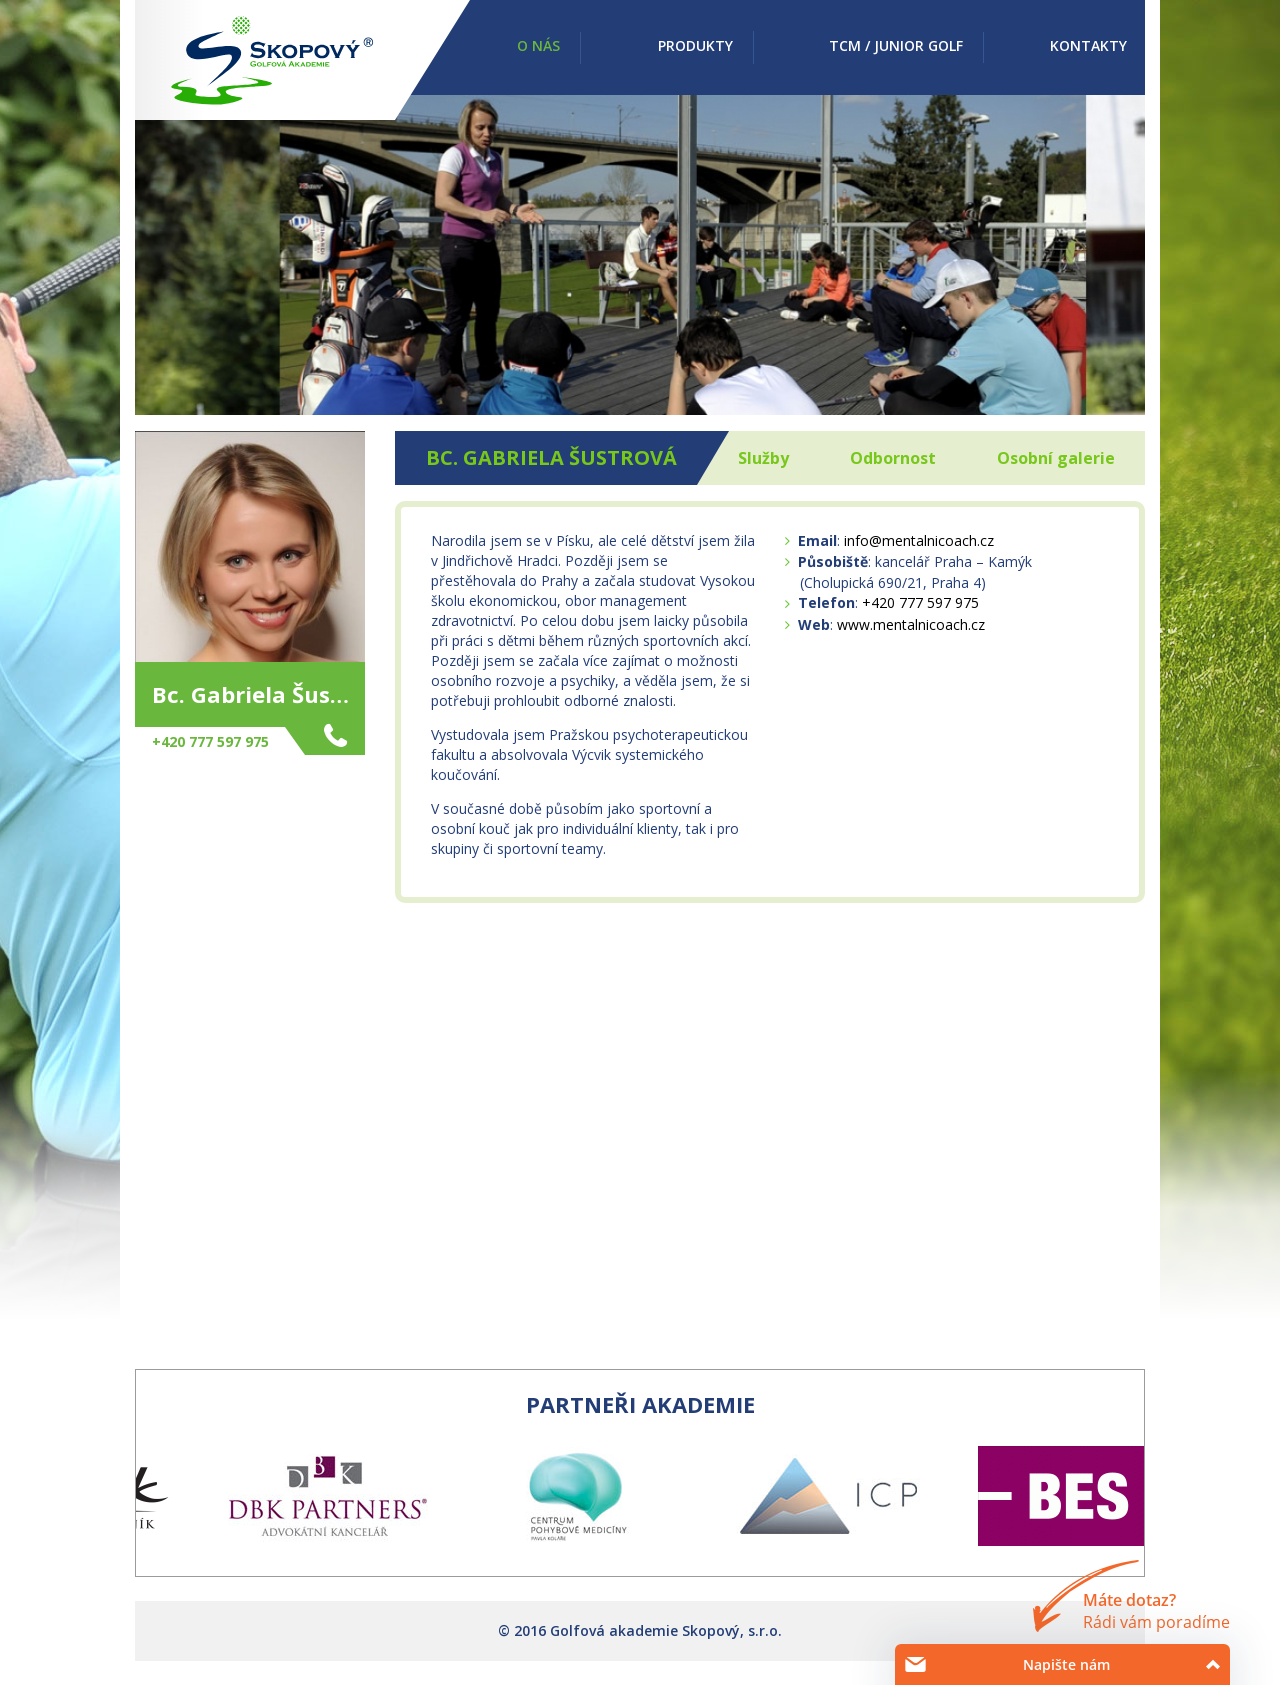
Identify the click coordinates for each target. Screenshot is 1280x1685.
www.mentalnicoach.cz (911, 624)
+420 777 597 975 (920, 602)
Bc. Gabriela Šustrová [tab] (551, 457)
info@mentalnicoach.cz (919, 540)
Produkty (695, 45)
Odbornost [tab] (893, 458)
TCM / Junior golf (896, 45)
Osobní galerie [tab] (1056, 458)
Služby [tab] (763, 458)
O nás (538, 45)
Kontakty (1088, 45)
